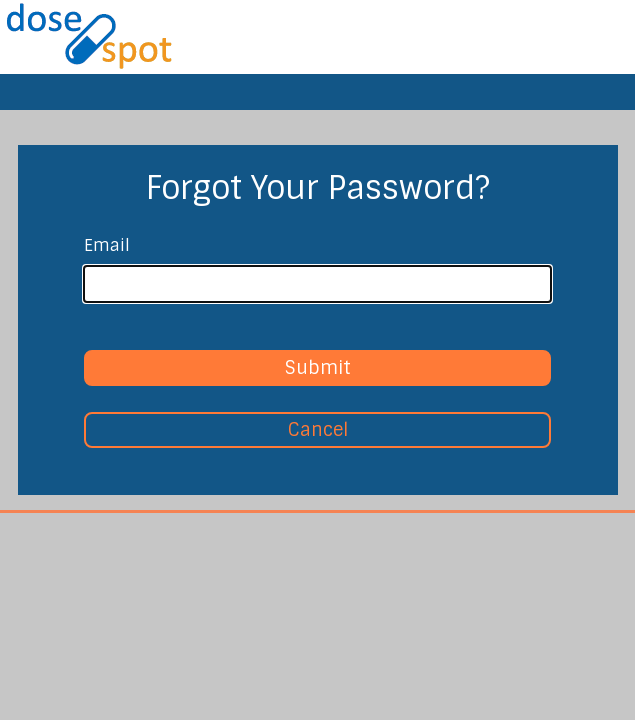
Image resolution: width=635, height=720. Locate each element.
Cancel (318, 430)
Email (107, 245)
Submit (318, 368)
